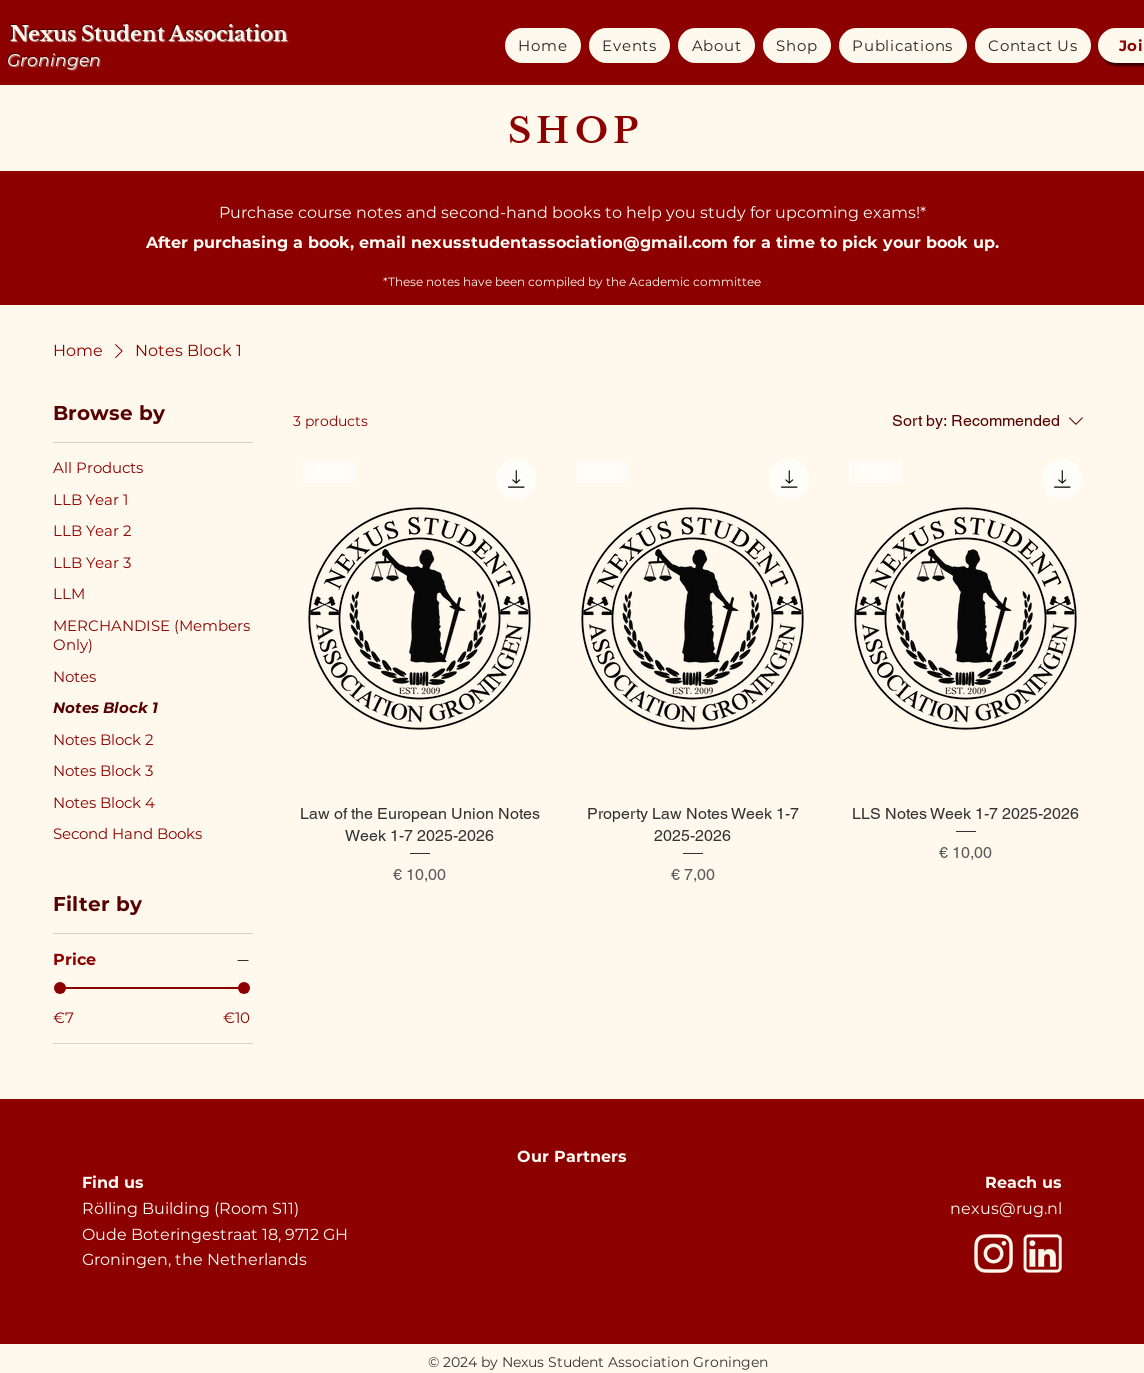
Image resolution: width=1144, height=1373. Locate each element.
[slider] (60, 988)
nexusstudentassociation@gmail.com (569, 242)
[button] (629, 45)
